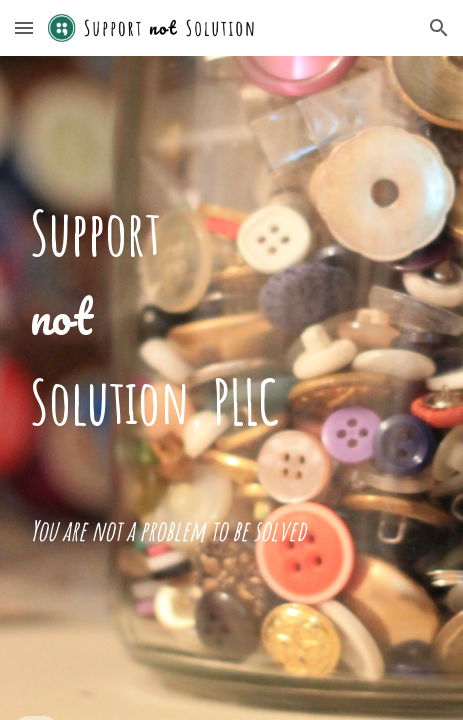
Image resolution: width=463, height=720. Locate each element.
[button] (24, 27)
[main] (231, 388)
